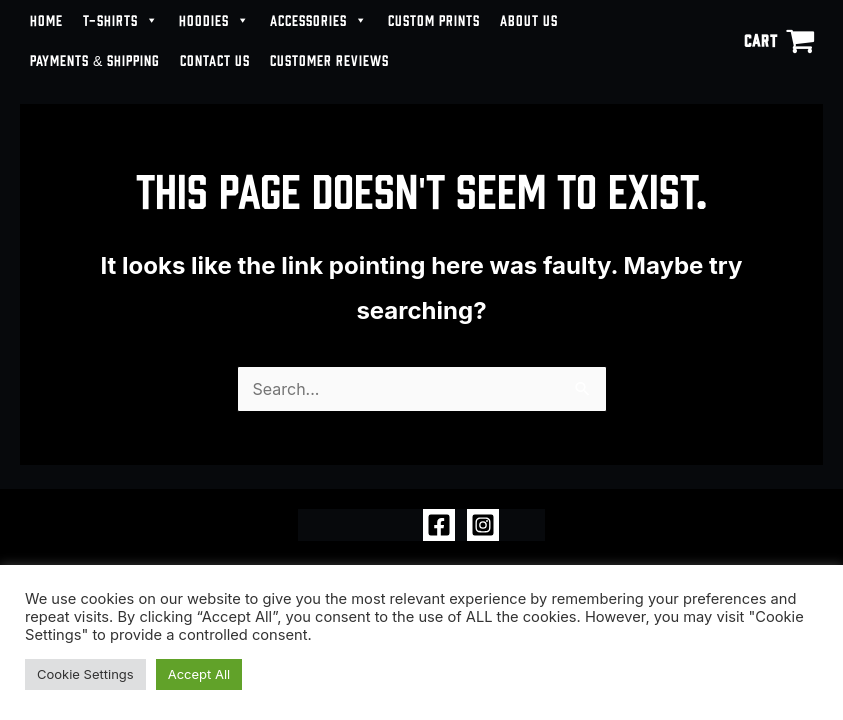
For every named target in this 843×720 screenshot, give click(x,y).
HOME (46, 19)
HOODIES (214, 20)
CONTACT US (215, 59)
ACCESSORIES (319, 20)
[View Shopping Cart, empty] (779, 40)
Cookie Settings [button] (85, 674)
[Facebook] (439, 525)
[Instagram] (483, 525)
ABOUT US (529, 19)
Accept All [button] (199, 674)
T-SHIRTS (121, 20)
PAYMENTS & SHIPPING (95, 59)
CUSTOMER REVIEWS (329, 59)
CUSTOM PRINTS (434, 19)
